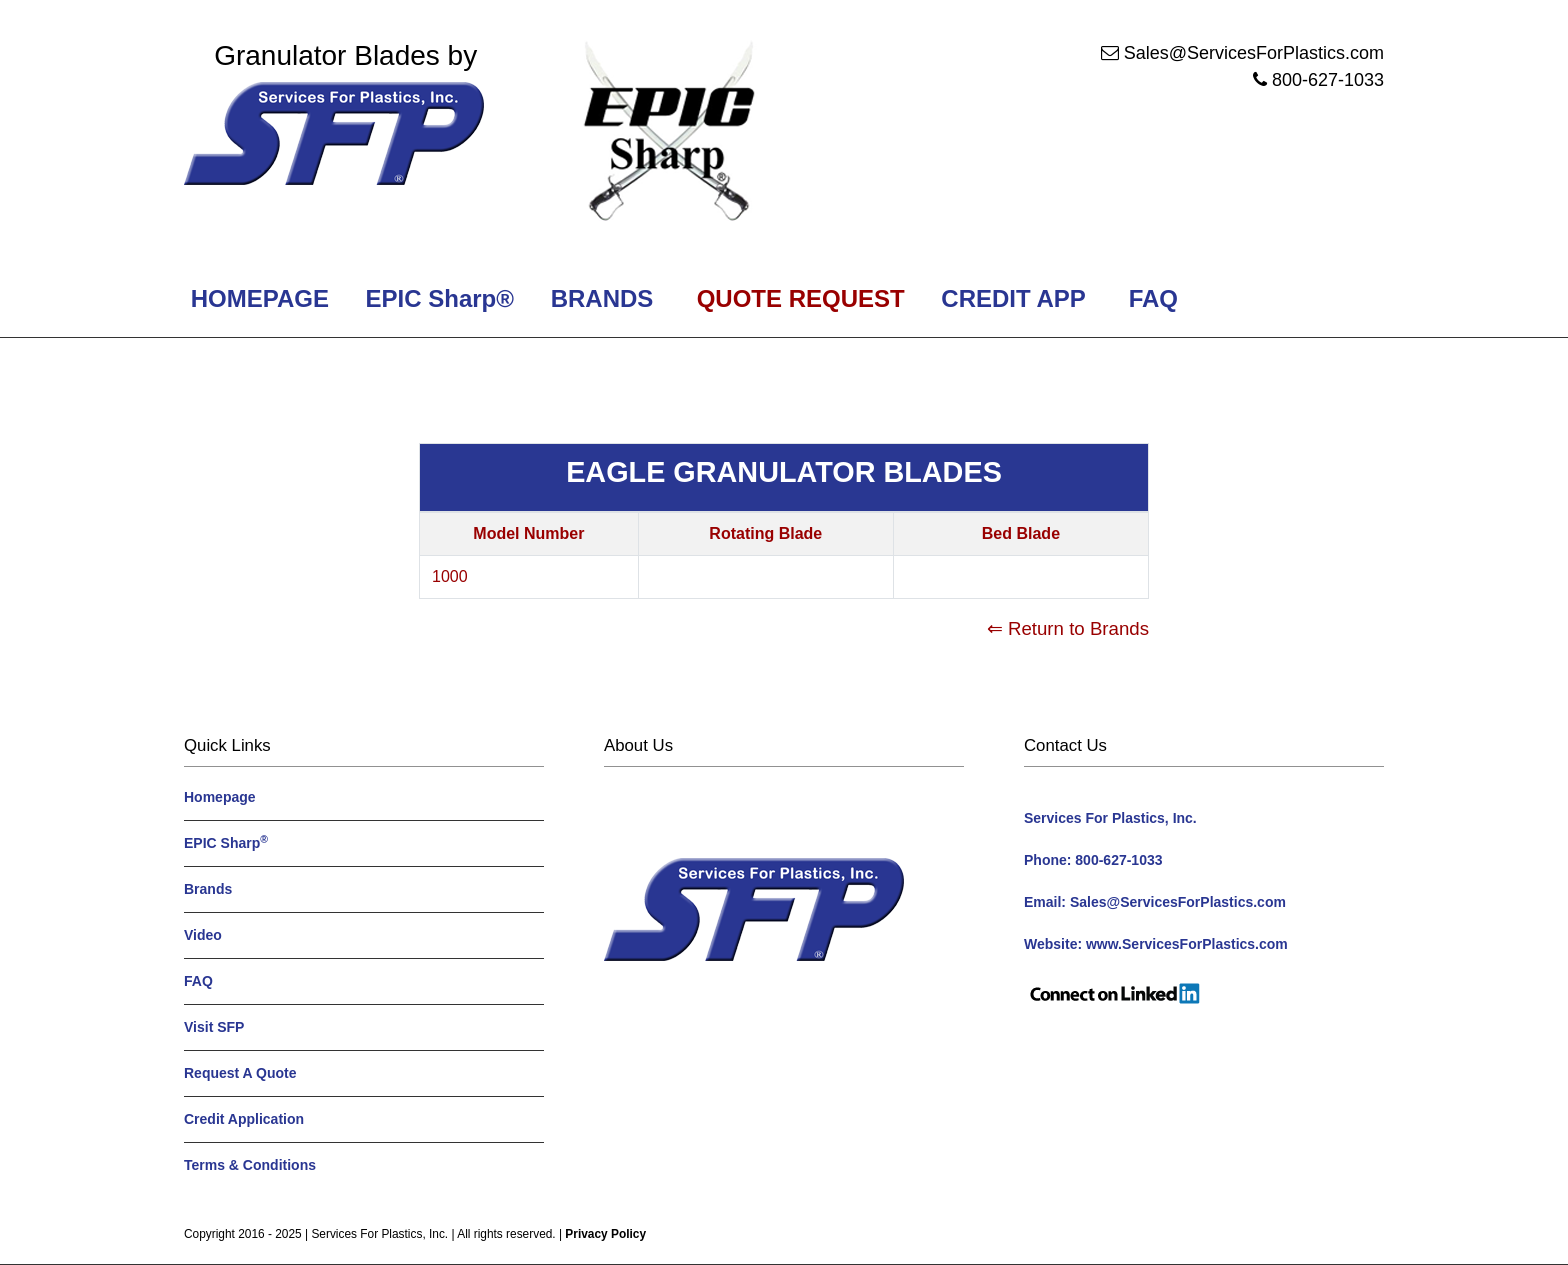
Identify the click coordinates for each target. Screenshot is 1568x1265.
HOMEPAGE (256, 298)
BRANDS (598, 298)
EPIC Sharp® (436, 298)
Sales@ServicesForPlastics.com (1254, 53)
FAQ (1153, 298)
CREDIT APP (1013, 298)
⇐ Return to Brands (1068, 628)
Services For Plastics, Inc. (379, 1234)
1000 (450, 576)
